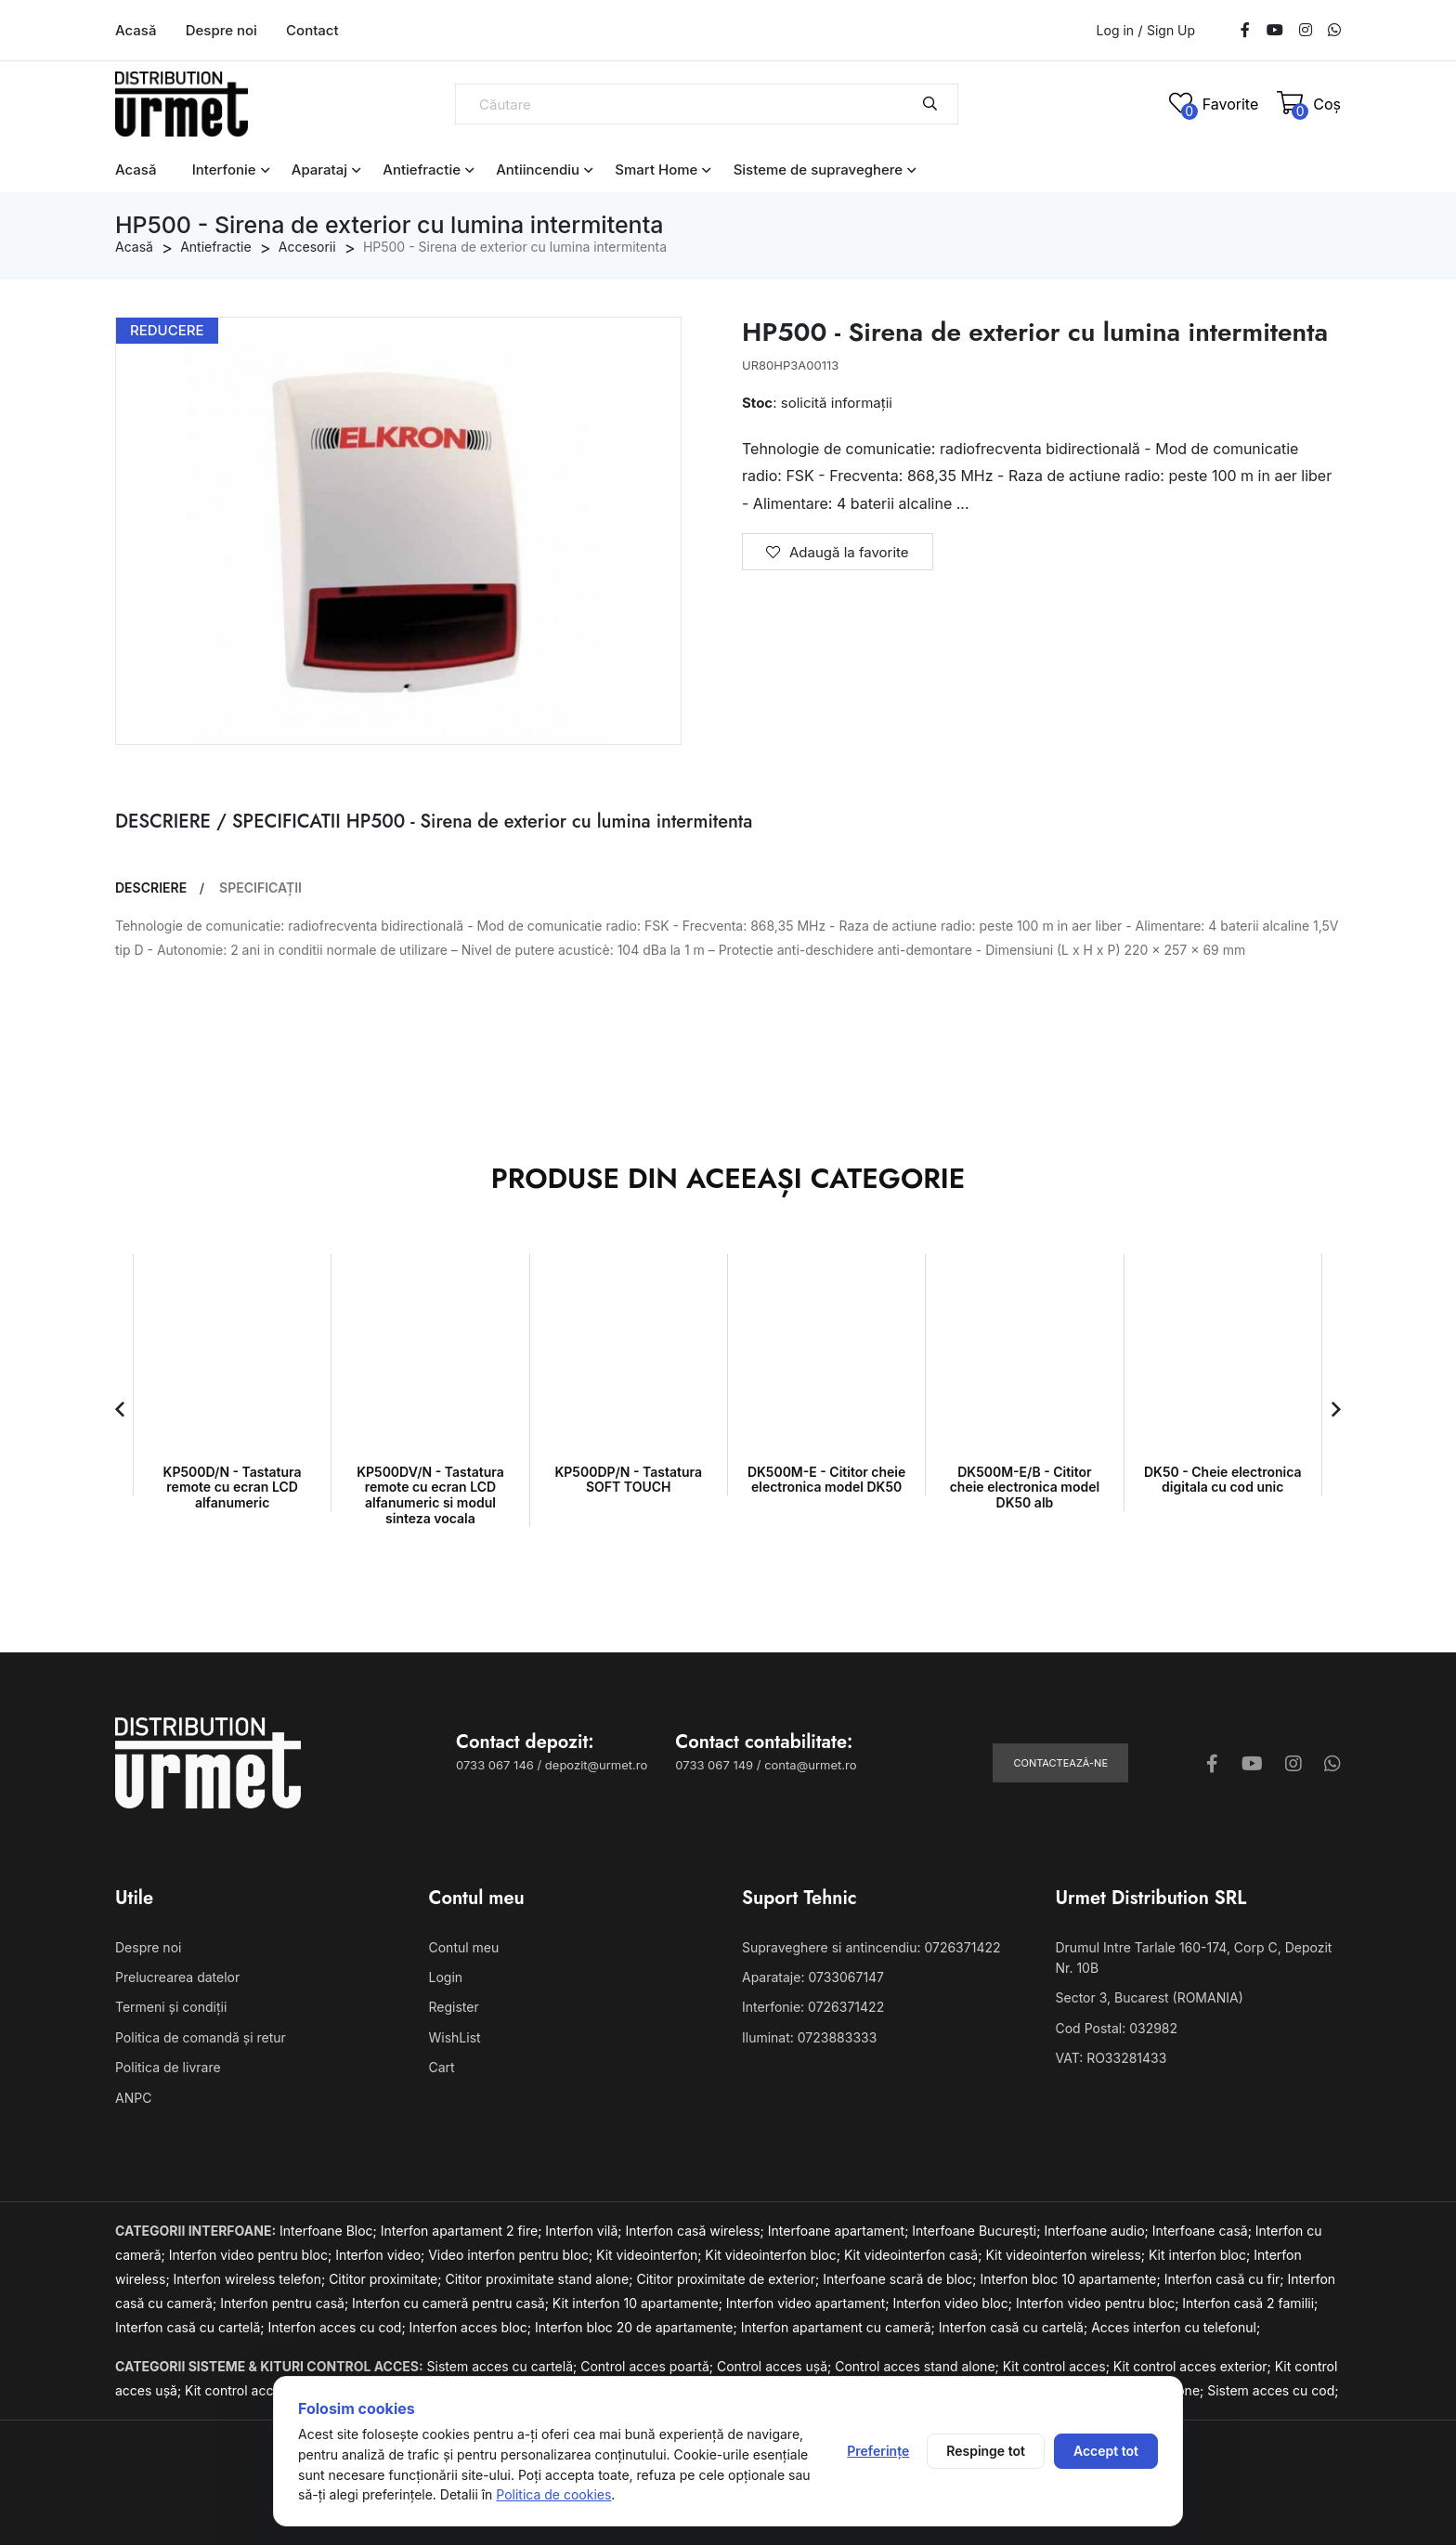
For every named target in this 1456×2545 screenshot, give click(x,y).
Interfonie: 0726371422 (813, 2007)
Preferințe (878, 2451)
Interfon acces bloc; (472, 2327)
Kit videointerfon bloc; (774, 2255)
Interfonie (224, 169)
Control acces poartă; (648, 2366)
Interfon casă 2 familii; (1250, 2303)
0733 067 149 (714, 1764)
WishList (455, 2037)
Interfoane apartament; (840, 2230)
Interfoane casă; (1203, 2230)
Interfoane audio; (1097, 2230)
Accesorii (307, 246)
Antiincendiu (537, 169)
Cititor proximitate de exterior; (729, 2279)
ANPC (133, 2098)
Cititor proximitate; (387, 2279)
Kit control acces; (1058, 2366)
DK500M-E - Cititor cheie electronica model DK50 (826, 1479)
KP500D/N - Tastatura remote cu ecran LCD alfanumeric (232, 1487)
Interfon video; (381, 2255)
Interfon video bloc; (954, 2303)
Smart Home (656, 169)
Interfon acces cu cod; (338, 2327)
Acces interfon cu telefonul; (1175, 2327)
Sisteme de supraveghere (819, 169)
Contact (312, 30)
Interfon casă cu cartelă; (191, 2327)
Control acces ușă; (776, 2366)
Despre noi (221, 30)
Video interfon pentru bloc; (512, 2255)
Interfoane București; (978, 2230)
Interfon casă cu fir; (1226, 2279)
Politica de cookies (553, 2494)
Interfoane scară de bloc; (901, 2279)
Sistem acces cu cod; (1272, 2390)
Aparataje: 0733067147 (813, 1977)
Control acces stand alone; (919, 2366)
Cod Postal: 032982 (1117, 2028)
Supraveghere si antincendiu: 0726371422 (871, 1947)
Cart (442, 2067)
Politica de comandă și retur (200, 2037)
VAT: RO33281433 (1111, 2058)
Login (446, 1977)
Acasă (135, 30)
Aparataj (319, 169)
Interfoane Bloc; (330, 2230)
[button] (119, 1409)
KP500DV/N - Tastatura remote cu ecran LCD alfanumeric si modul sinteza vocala (430, 1495)
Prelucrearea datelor (177, 1977)
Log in (1116, 30)
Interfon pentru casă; (286, 2303)
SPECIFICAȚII (260, 887)
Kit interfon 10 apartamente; (639, 2303)
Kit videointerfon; (650, 2255)
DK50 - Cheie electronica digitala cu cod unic (1223, 1479)
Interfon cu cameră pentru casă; (452, 2303)
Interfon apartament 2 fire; (463, 2230)
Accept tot (1105, 2451)
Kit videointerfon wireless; (1067, 2255)
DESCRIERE (151, 887)
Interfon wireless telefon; (252, 2279)
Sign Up (1171, 30)
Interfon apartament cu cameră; (840, 2327)
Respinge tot (985, 2451)
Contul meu (464, 1947)
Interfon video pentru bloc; (252, 2255)
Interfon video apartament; (809, 2303)
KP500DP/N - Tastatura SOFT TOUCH (629, 1479)
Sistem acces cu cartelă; (504, 2366)
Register (454, 2007)
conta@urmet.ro (810, 1764)
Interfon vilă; (585, 2230)
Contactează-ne (1060, 1762)
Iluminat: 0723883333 (809, 2037)
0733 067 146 (495, 1764)
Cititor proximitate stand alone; (540, 2279)
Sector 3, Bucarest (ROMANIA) (1149, 1997)
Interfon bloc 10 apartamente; (1072, 2279)
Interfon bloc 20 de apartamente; (638, 2327)
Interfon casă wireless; (697, 2230)
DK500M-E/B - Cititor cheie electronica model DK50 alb (1024, 1487)
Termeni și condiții (171, 2007)
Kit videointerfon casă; (914, 2255)
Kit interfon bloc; (1201, 2255)
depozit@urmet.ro (596, 1764)
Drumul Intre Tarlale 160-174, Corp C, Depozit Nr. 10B (1194, 1957)
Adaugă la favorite (837, 552)
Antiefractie (422, 169)
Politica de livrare (168, 2067)
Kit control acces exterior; (1194, 2366)
